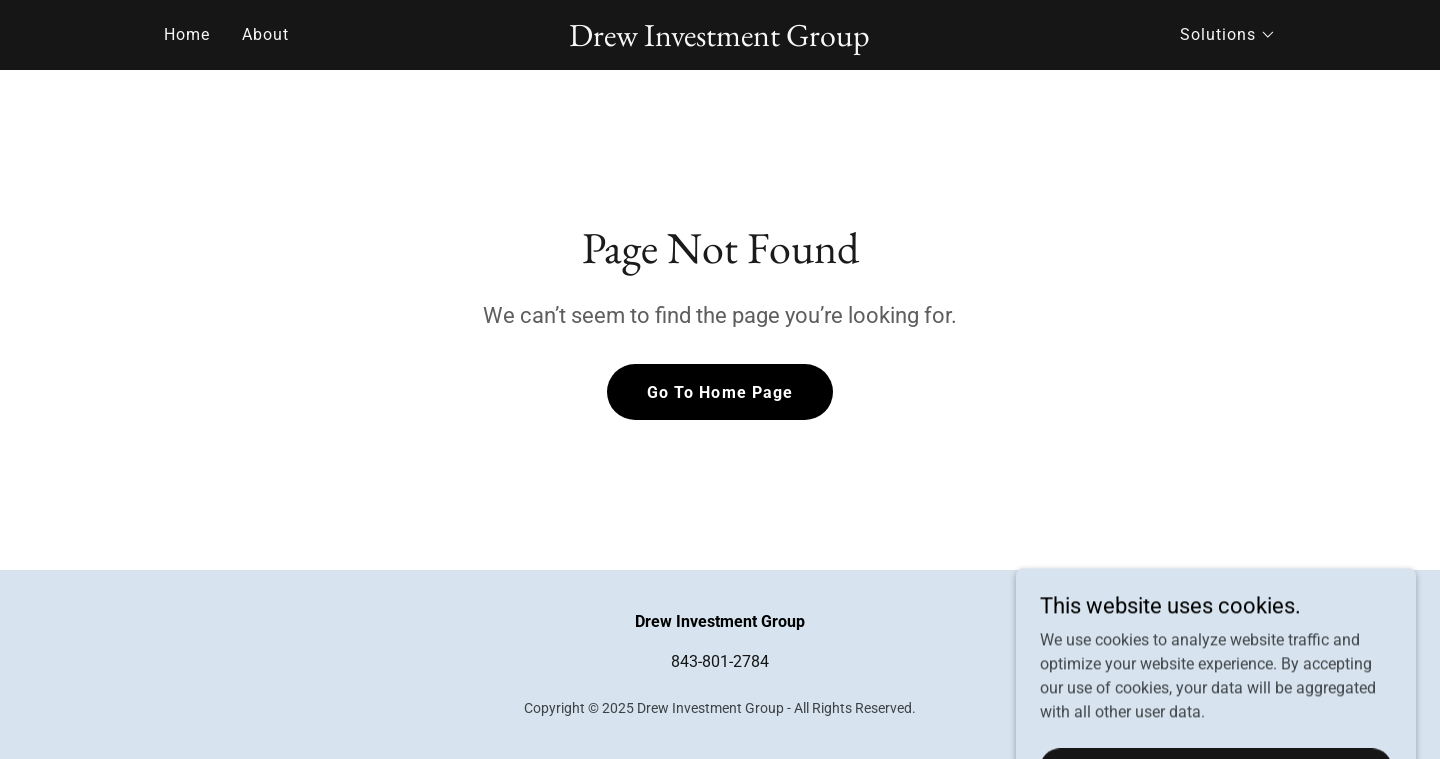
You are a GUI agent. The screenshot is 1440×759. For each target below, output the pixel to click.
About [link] (265, 34)
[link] (720, 40)
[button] (1228, 35)
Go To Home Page (719, 392)
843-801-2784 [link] (720, 661)
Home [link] (187, 34)
